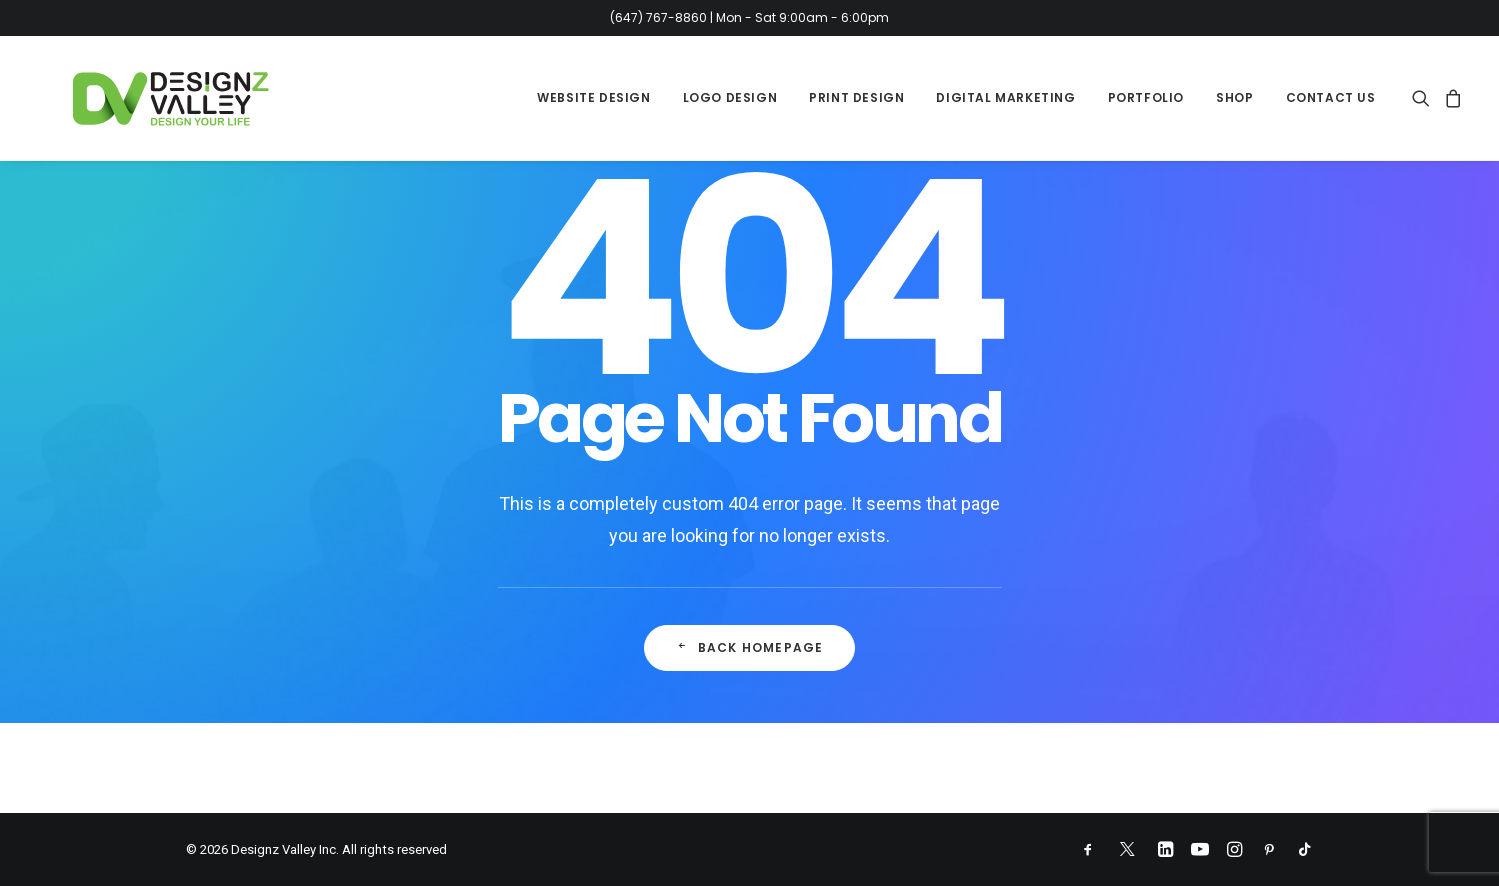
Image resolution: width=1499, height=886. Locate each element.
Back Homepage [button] (750, 647)
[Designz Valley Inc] (141, 98)
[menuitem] (593, 98)
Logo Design (730, 97)
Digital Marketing (1005, 97)
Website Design (593, 97)
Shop (1234, 97)
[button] (1424, 98)
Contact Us (1331, 97)
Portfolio (1146, 97)
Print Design (856, 97)
